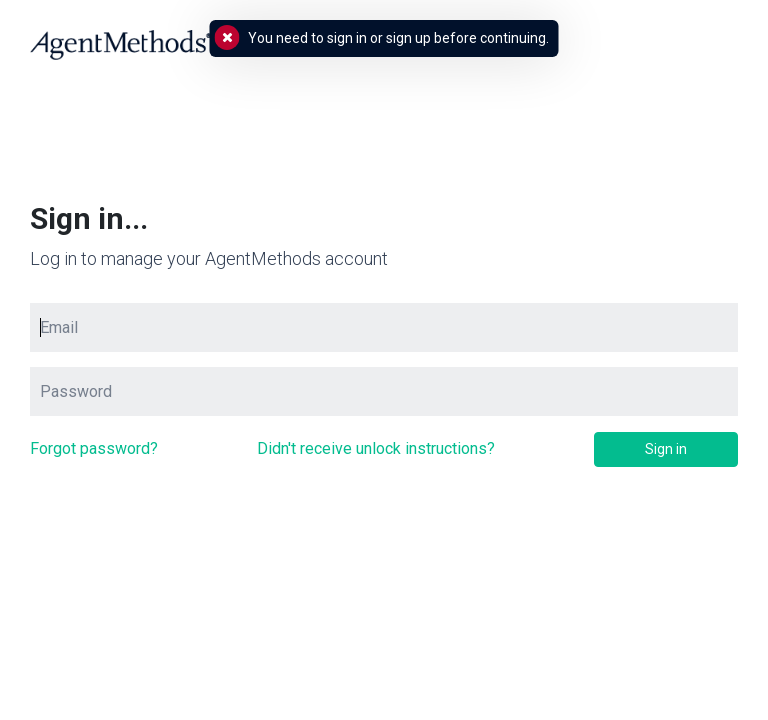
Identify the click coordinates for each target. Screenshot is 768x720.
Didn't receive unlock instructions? (376, 448)
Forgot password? (94, 448)
